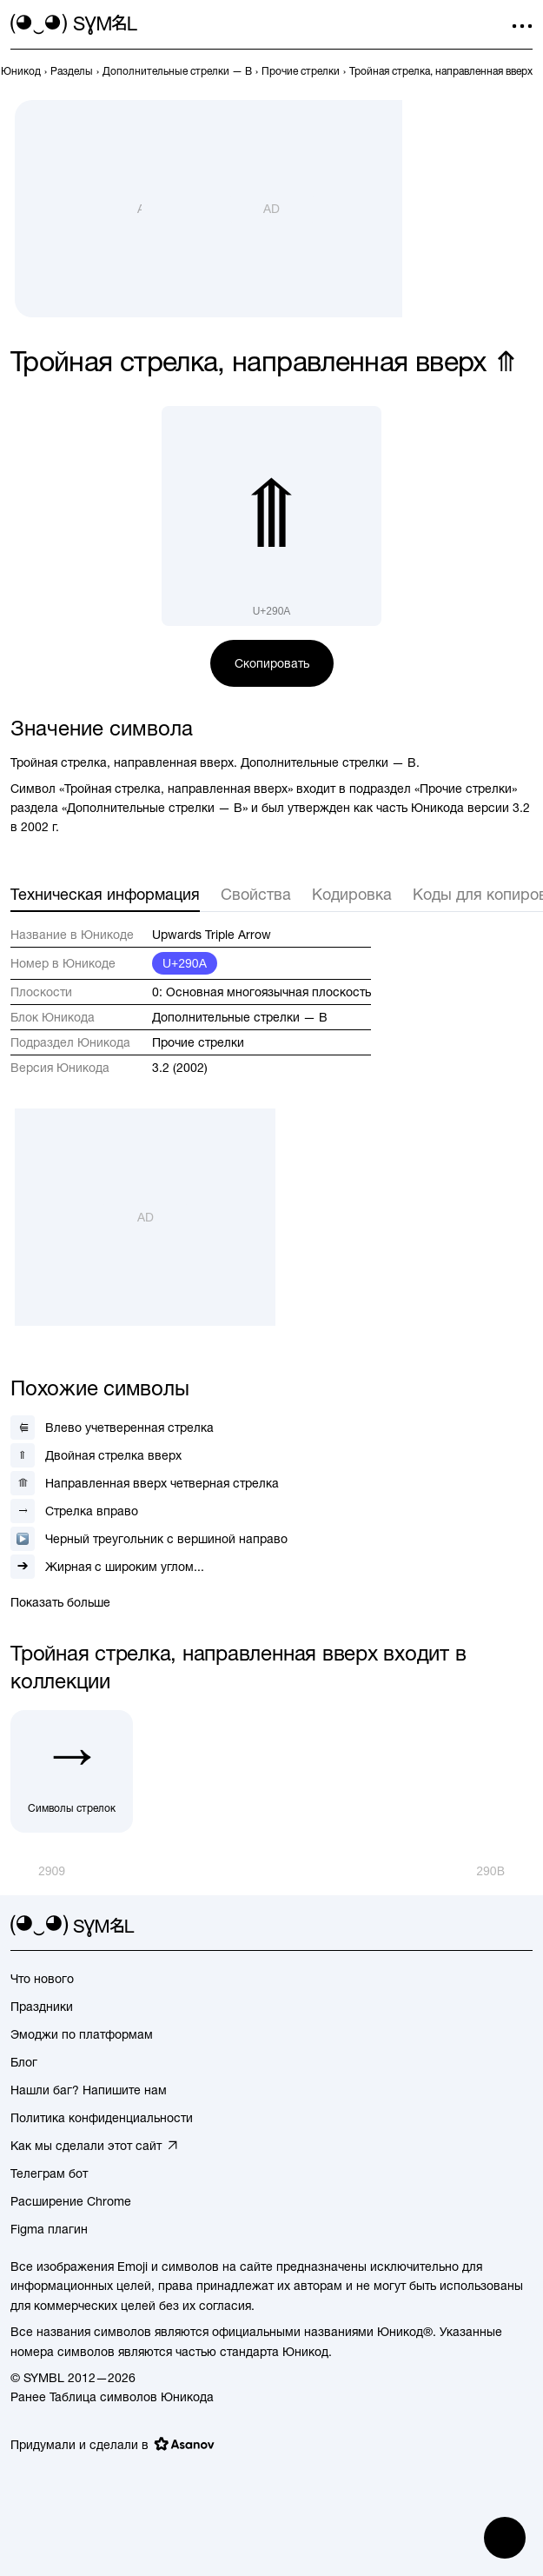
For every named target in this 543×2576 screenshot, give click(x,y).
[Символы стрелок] (71, 1771)
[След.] (504, 1870)
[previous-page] (21, 71)
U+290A (184, 963)
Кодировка (352, 894)
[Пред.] (37, 1870)
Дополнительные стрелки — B (240, 1017)
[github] (490, 1926)
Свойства (256, 894)
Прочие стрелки (198, 1042)
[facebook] (522, 1926)
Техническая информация (105, 894)
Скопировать (272, 663)
